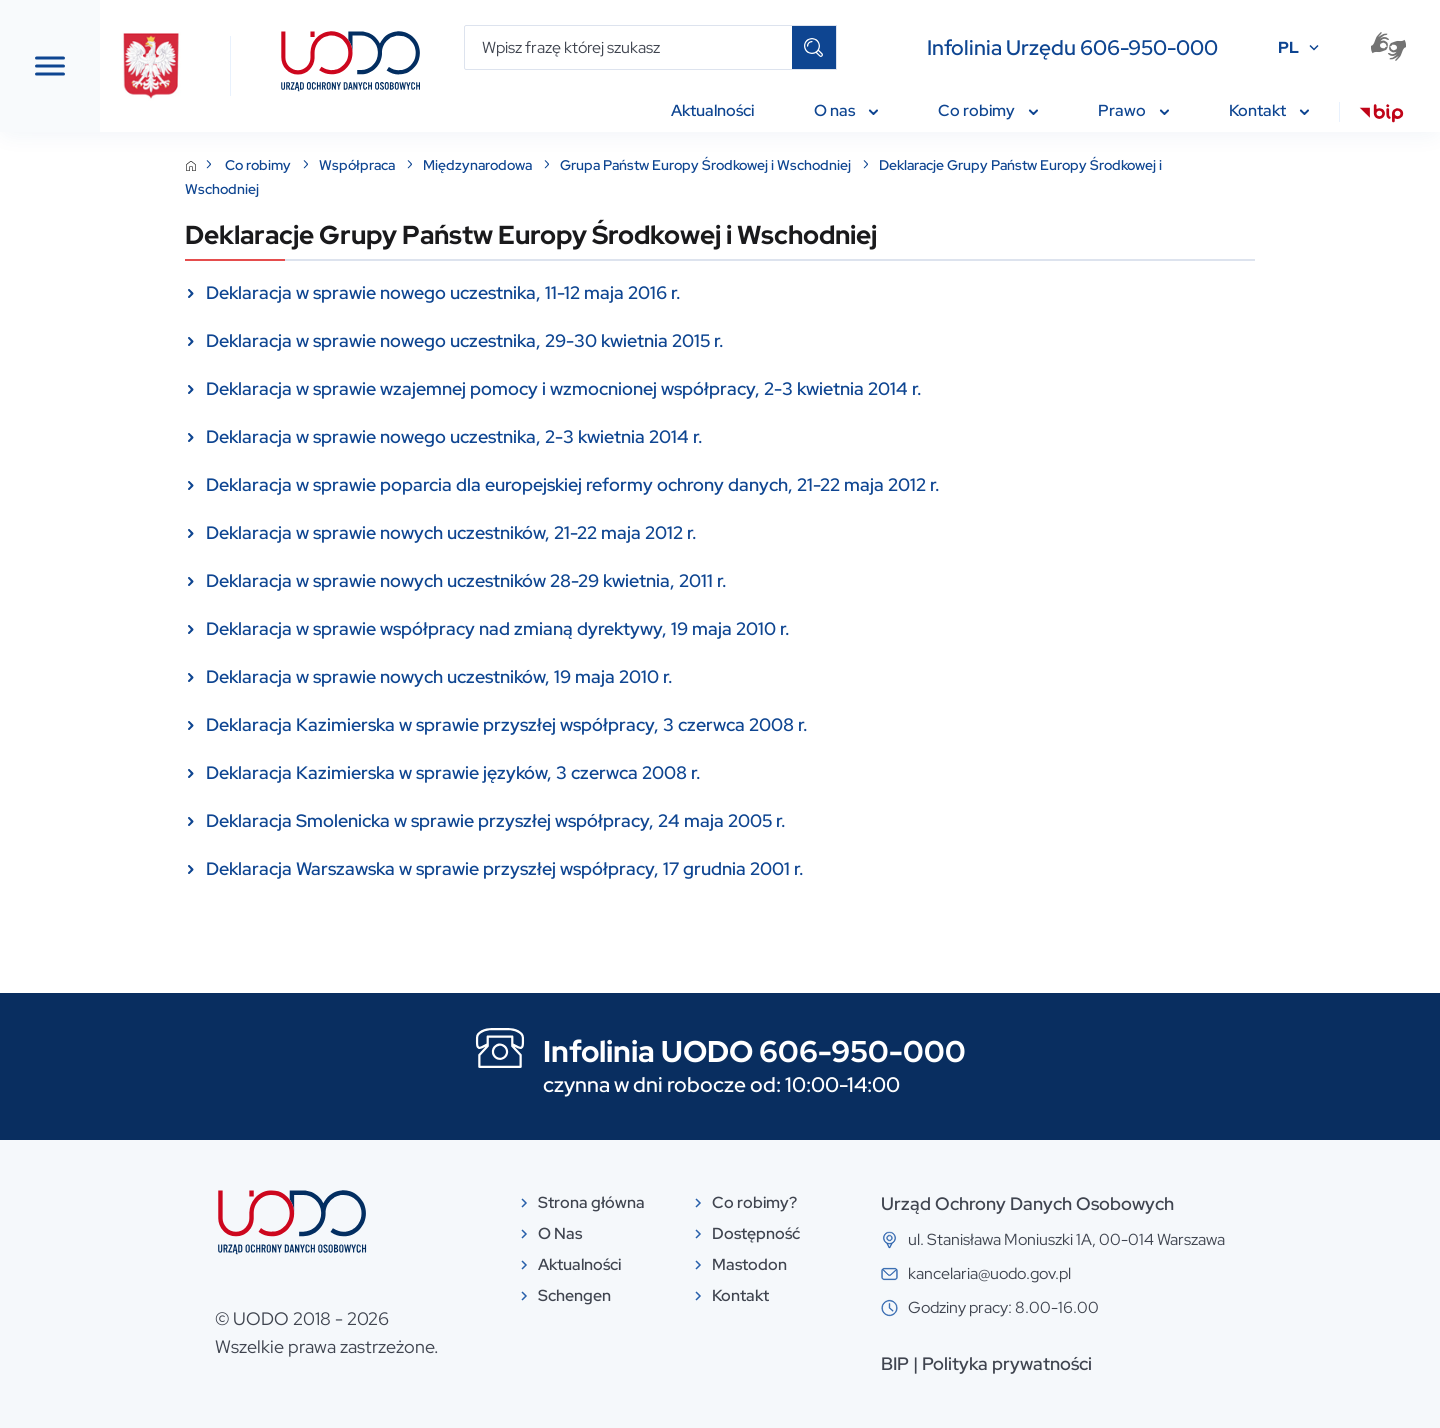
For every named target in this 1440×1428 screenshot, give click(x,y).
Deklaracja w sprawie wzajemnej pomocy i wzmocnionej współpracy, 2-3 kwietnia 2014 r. (714, 388)
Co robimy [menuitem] (988, 110)
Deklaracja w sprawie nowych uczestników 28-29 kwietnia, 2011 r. (616, 580)
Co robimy (409, 165)
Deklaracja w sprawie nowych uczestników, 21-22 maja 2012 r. (601, 532)
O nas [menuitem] (846, 110)
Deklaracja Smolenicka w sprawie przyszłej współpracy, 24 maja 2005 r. (646, 820)
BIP (1045, 1363)
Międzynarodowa (629, 165)
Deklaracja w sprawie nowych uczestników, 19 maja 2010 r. (589, 676)
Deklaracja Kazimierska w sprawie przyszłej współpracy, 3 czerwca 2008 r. (657, 724)
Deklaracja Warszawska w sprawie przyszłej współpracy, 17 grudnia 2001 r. (655, 868)
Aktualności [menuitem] (712, 110)
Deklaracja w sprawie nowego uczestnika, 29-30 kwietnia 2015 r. (615, 340)
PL (1288, 47)
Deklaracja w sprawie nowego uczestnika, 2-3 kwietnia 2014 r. (604, 436)
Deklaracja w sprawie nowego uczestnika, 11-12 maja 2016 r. (593, 292)
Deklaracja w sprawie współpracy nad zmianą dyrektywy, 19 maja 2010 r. (648, 628)
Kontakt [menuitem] (1269, 110)
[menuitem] (1381, 116)
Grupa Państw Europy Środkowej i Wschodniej (857, 165)
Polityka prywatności (1157, 1363)
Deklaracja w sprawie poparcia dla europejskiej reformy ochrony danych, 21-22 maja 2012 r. (723, 484)
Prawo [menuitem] (1133, 110)
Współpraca (508, 165)
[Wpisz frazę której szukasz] (628, 47)
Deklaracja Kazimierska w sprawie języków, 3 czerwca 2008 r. (603, 772)
